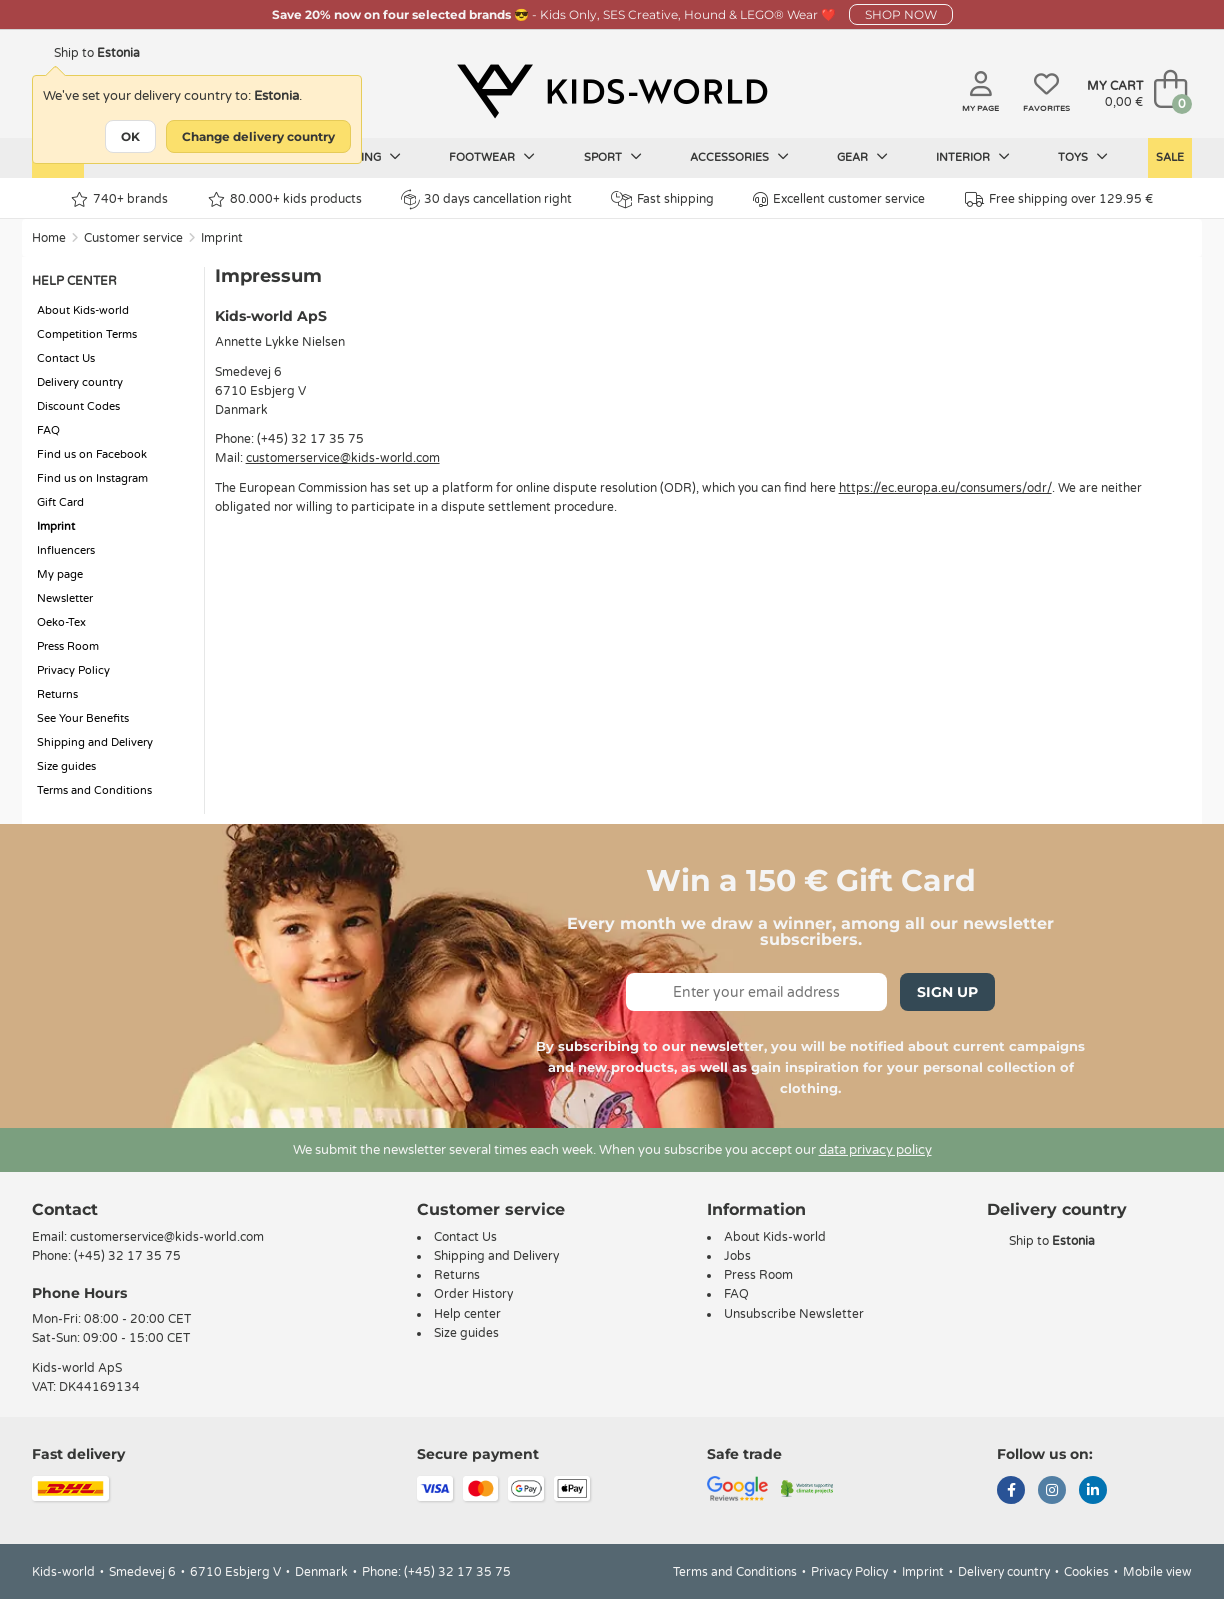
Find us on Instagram (92, 478)
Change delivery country (258, 136)
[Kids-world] (612, 91)
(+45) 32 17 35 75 (127, 1256)
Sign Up (947, 992)
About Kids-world (83, 310)
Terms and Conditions (94, 790)
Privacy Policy (73, 670)
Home (49, 238)
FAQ (48, 430)
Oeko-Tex (61, 622)
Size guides (66, 766)
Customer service (133, 238)
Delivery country (80, 382)
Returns (57, 694)
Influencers (66, 550)
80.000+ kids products (285, 199)
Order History (473, 1294)
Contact (65, 1209)
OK (130, 136)
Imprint (222, 238)
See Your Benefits (83, 718)
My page (60, 574)
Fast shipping (662, 199)
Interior (973, 157)
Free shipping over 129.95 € (1059, 199)
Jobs (737, 1256)
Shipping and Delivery (95, 742)
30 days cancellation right (486, 199)
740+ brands (119, 199)
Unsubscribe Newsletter (794, 1314)
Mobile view (1157, 1572)
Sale (1170, 157)
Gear (862, 157)
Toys (1083, 157)
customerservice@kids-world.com (343, 458)
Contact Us (66, 358)
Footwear (492, 157)
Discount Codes (78, 406)
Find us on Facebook (92, 454)
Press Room (68, 646)
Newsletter (65, 598)
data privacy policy (875, 1150)
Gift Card (60, 502)
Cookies (1086, 1572)
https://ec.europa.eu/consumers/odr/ (945, 488)
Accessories (739, 157)
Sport (613, 157)
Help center (467, 1314)
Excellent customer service (839, 199)
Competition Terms (87, 334)
